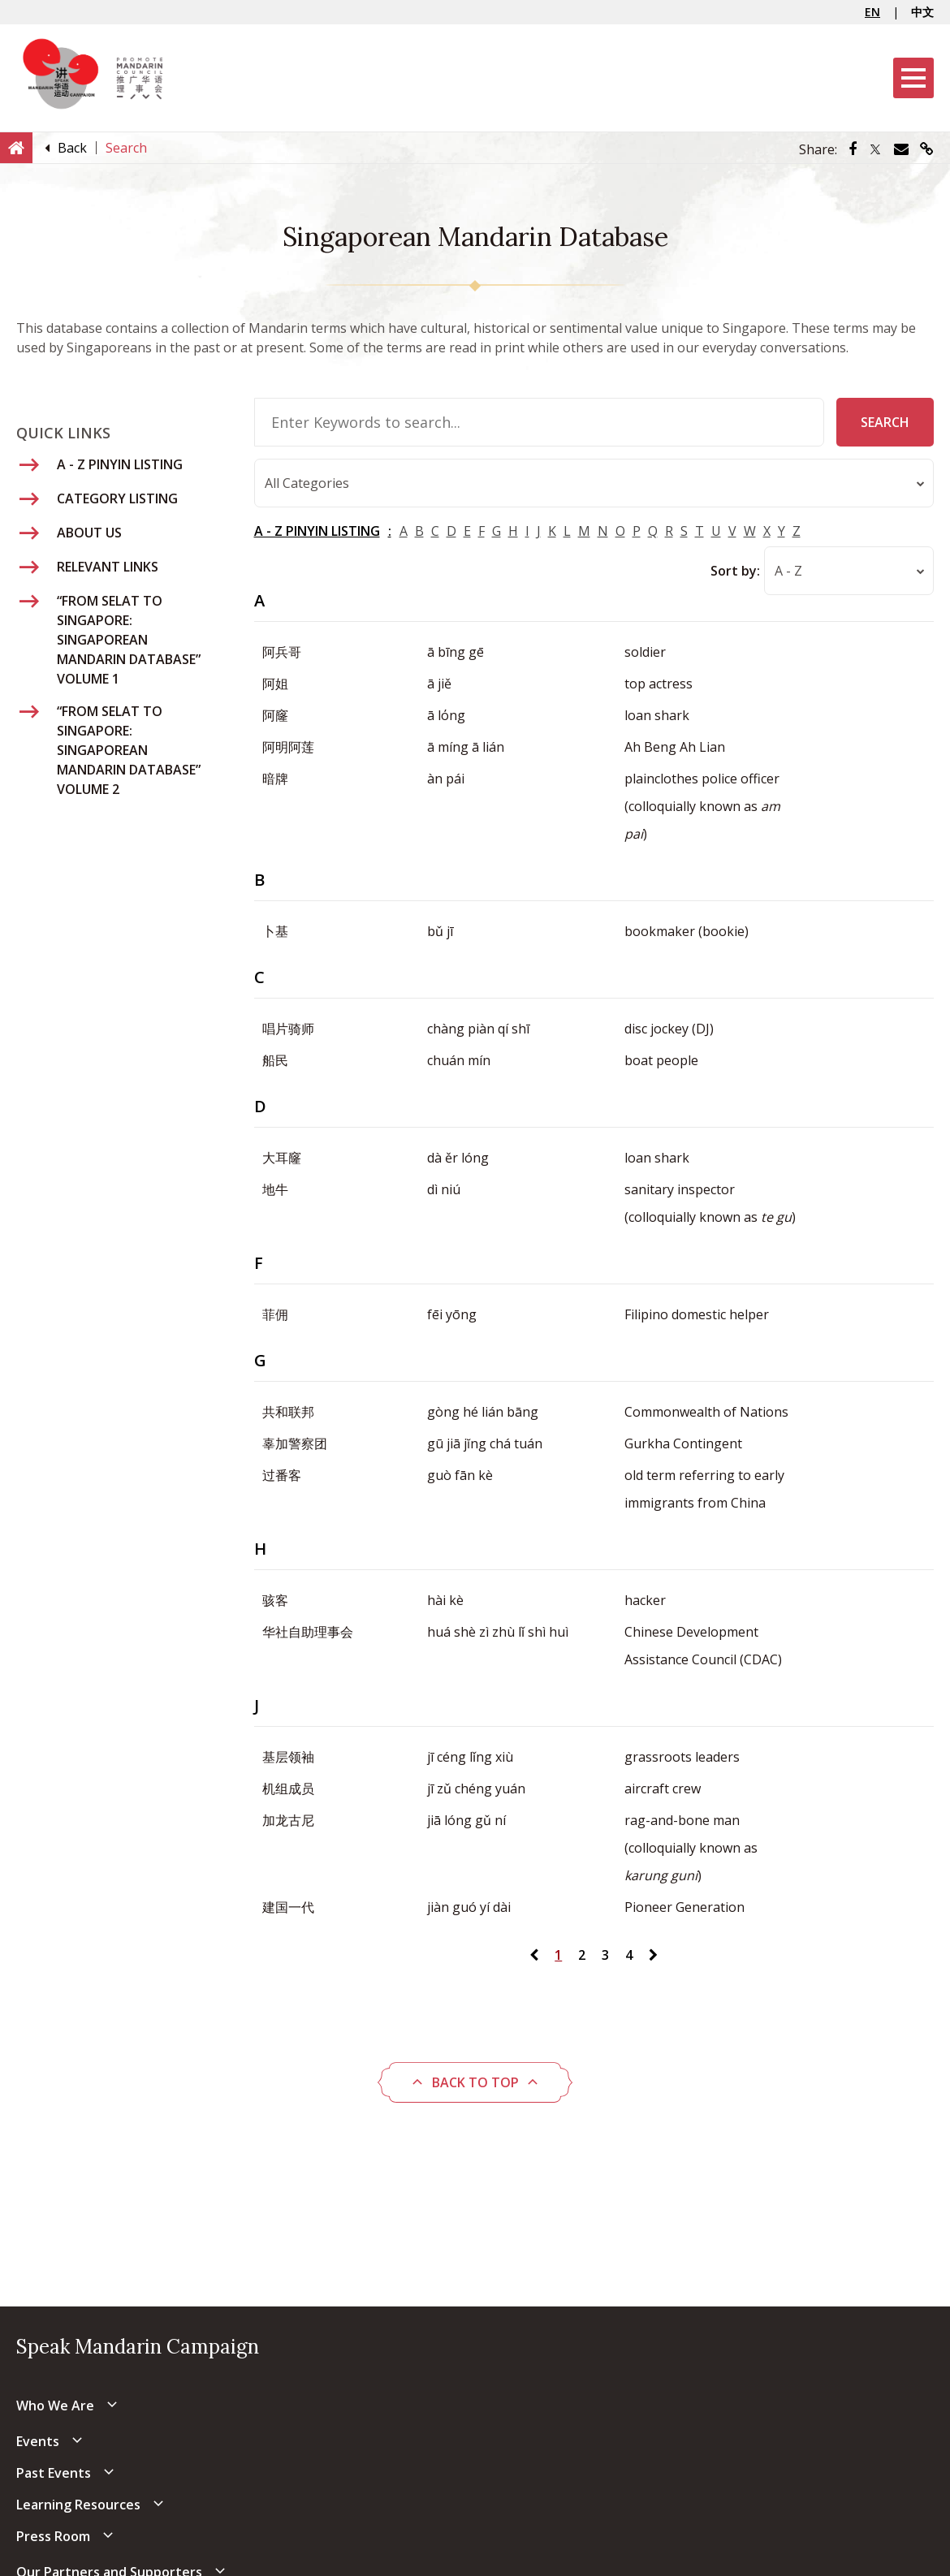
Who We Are (55, 2405)
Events (37, 2441)
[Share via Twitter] (875, 149)
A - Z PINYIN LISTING (317, 531)
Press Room (53, 2536)
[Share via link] (927, 149)
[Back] (72, 148)
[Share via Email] (901, 149)
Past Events (53, 2473)
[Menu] (913, 78)
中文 (922, 11)
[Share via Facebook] (853, 149)
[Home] (16, 147)
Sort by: (735, 571)
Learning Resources (78, 2504)
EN (872, 11)
